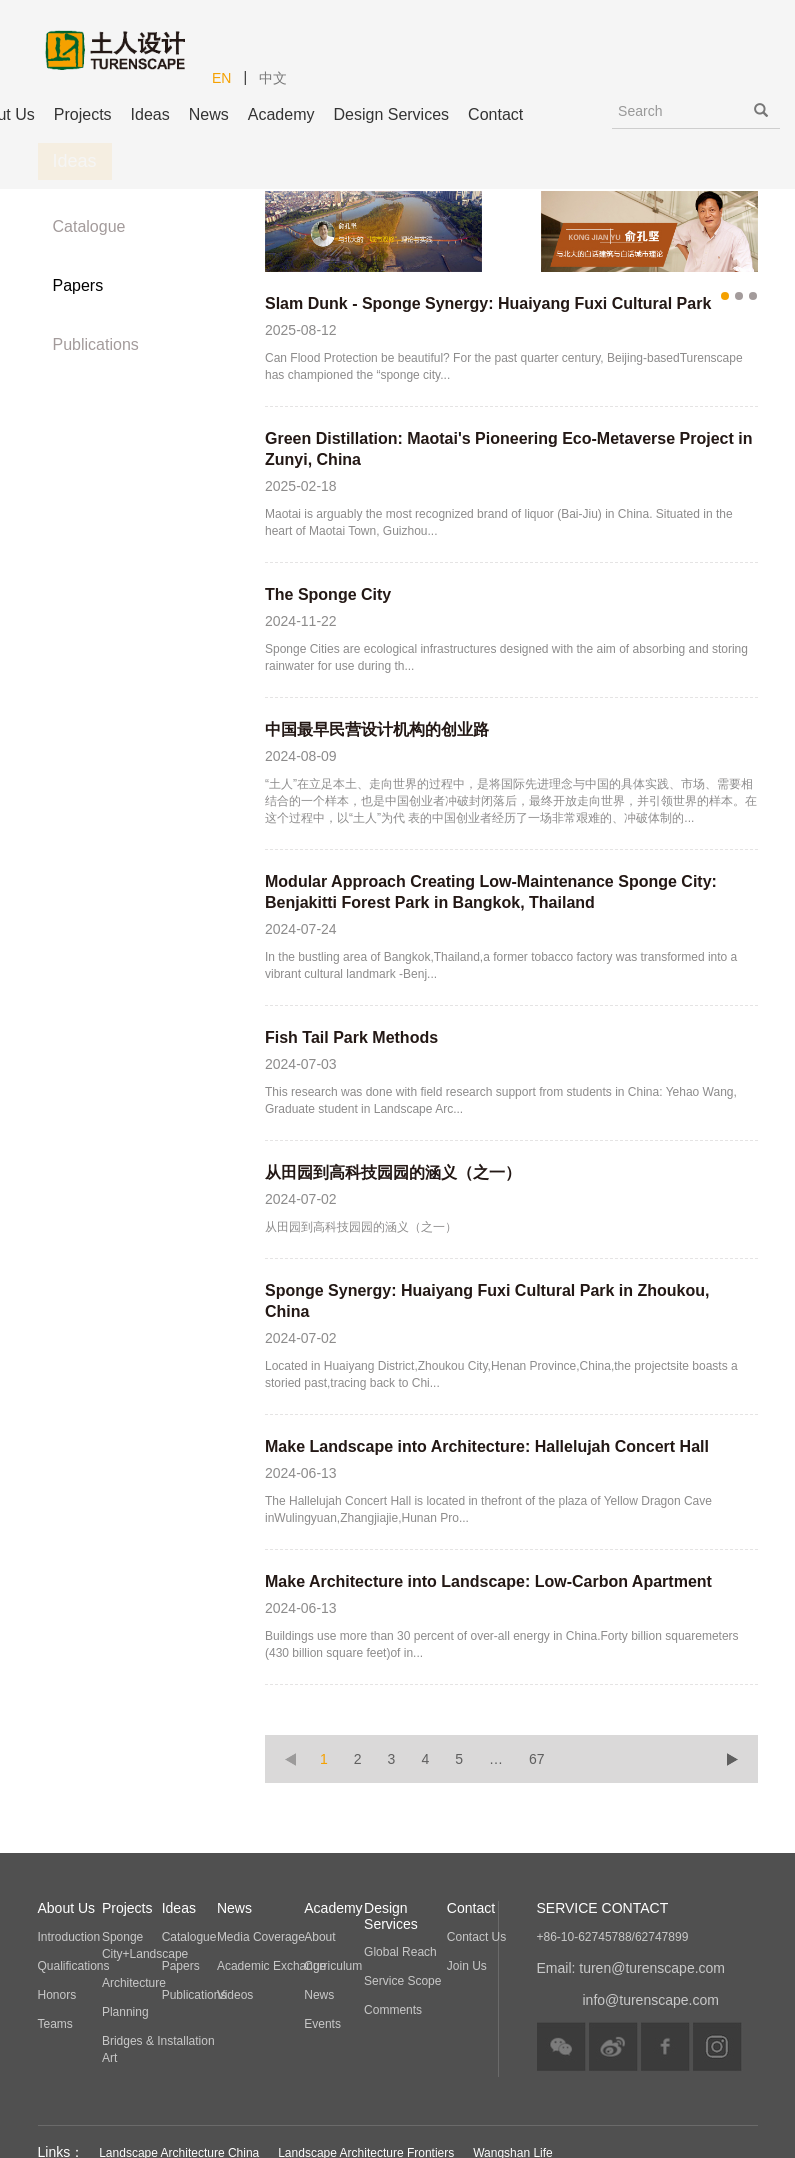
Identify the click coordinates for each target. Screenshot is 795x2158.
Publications (96, 344)
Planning (125, 2012)
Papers (78, 285)
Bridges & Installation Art (158, 2049)
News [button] (209, 114)
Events (322, 2024)
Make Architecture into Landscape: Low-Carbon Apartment (488, 1581)
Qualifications (74, 1966)
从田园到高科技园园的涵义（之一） (393, 1172)
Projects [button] (83, 114)
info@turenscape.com (651, 2000)
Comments (393, 2010)
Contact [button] (495, 114)
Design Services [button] (391, 114)
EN (221, 78)
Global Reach (400, 1952)
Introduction (69, 1937)
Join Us (467, 1966)
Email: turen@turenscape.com (631, 1968)
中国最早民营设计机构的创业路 (377, 729)
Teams (55, 2024)
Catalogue (89, 226)
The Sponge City (328, 594)
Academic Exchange (271, 1966)
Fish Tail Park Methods (351, 1037)
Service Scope (402, 1981)
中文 (273, 78)
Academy (281, 114)
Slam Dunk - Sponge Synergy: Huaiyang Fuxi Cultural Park (488, 303)
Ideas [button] (150, 114)
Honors (57, 1995)
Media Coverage (261, 1937)
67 (537, 1759)
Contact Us (476, 1937)
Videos (235, 1995)
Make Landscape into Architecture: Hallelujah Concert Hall (487, 1446)
